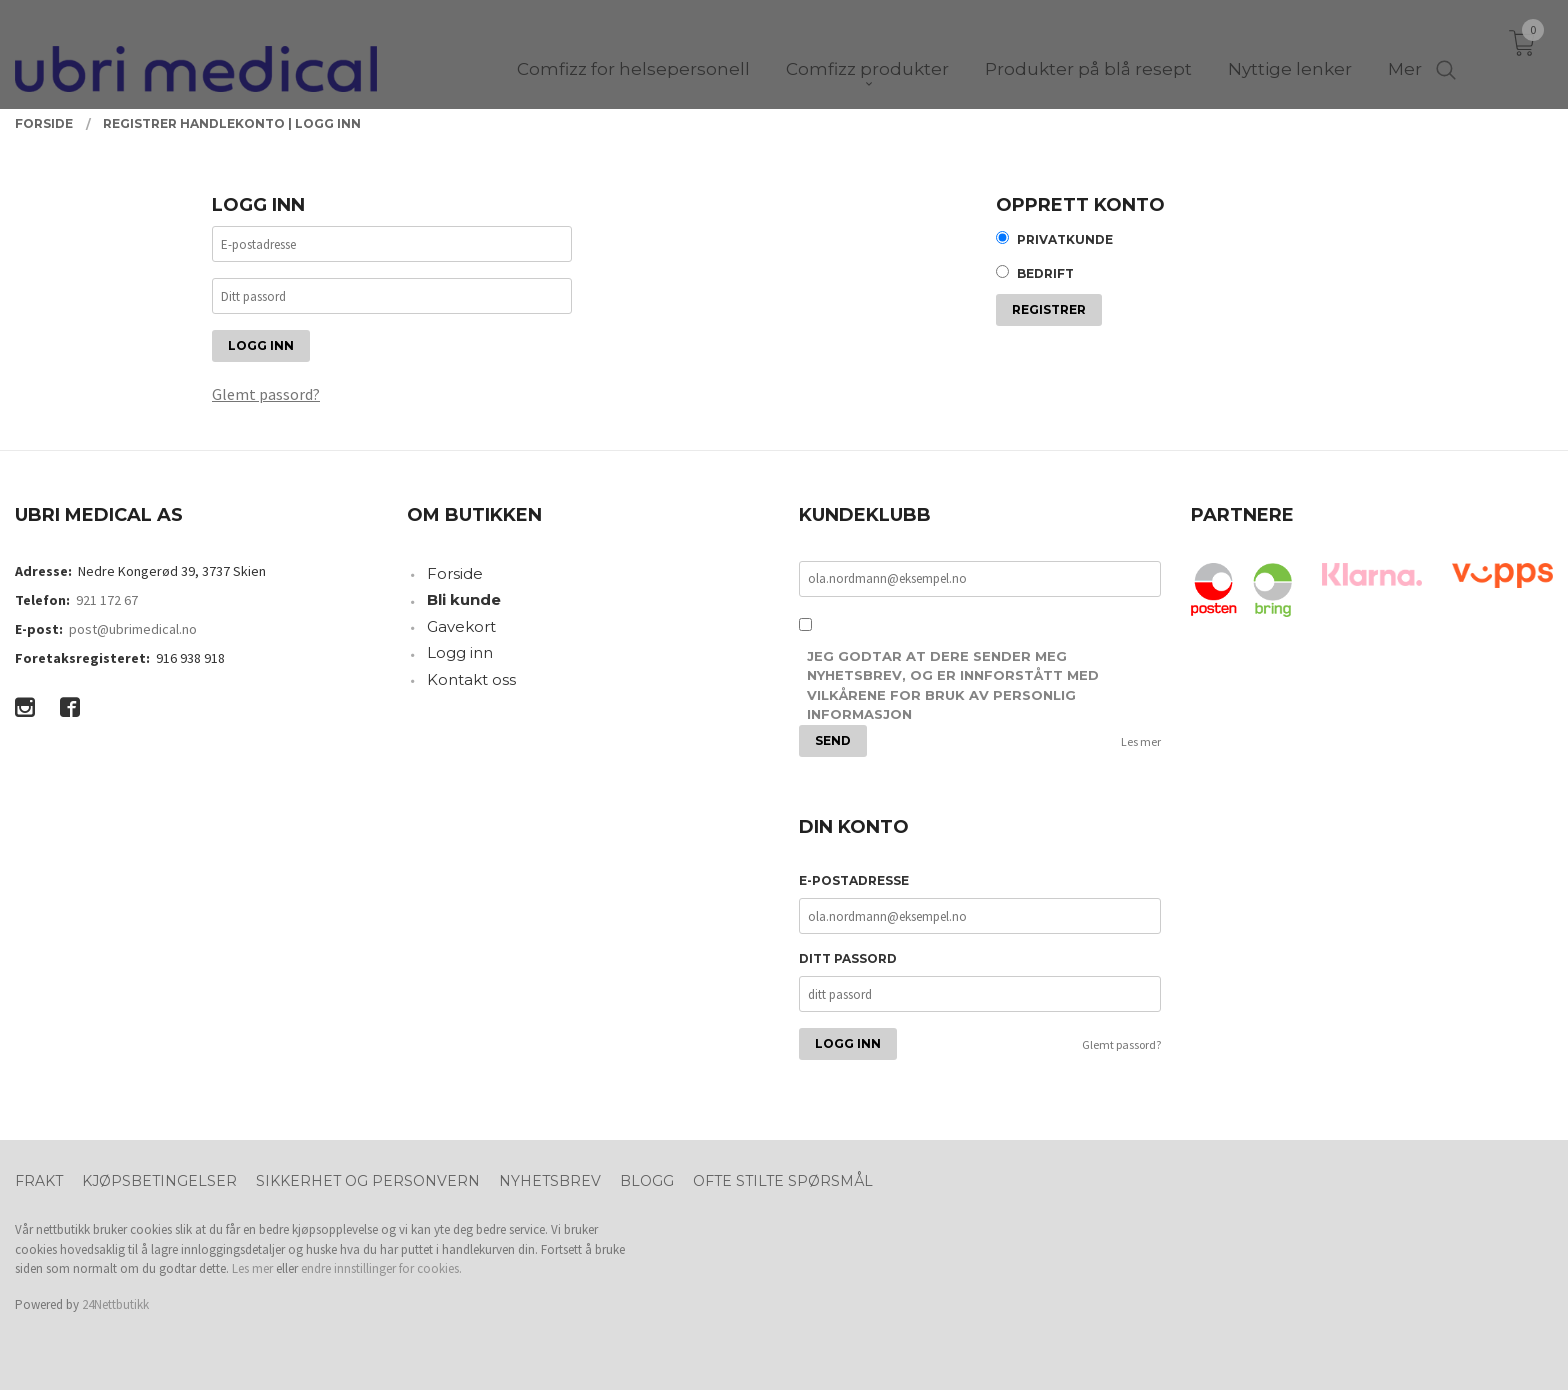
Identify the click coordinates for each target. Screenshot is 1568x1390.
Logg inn (460, 652)
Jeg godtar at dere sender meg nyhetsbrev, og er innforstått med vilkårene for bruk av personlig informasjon (953, 685)
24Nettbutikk (115, 1304)
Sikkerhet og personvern (368, 1181)
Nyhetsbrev (550, 1181)
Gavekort (461, 626)
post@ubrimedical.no (133, 629)
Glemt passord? (266, 394)
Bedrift (1045, 273)
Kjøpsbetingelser (159, 1181)
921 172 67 (107, 600)
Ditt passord (848, 958)
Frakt (39, 1181)
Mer (1405, 51)
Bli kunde (464, 599)
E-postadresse (854, 880)
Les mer (1141, 741)
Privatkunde (1065, 239)
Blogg (647, 1181)
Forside (455, 573)
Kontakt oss (471, 679)
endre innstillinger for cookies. (381, 1268)
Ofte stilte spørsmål (783, 1181)
